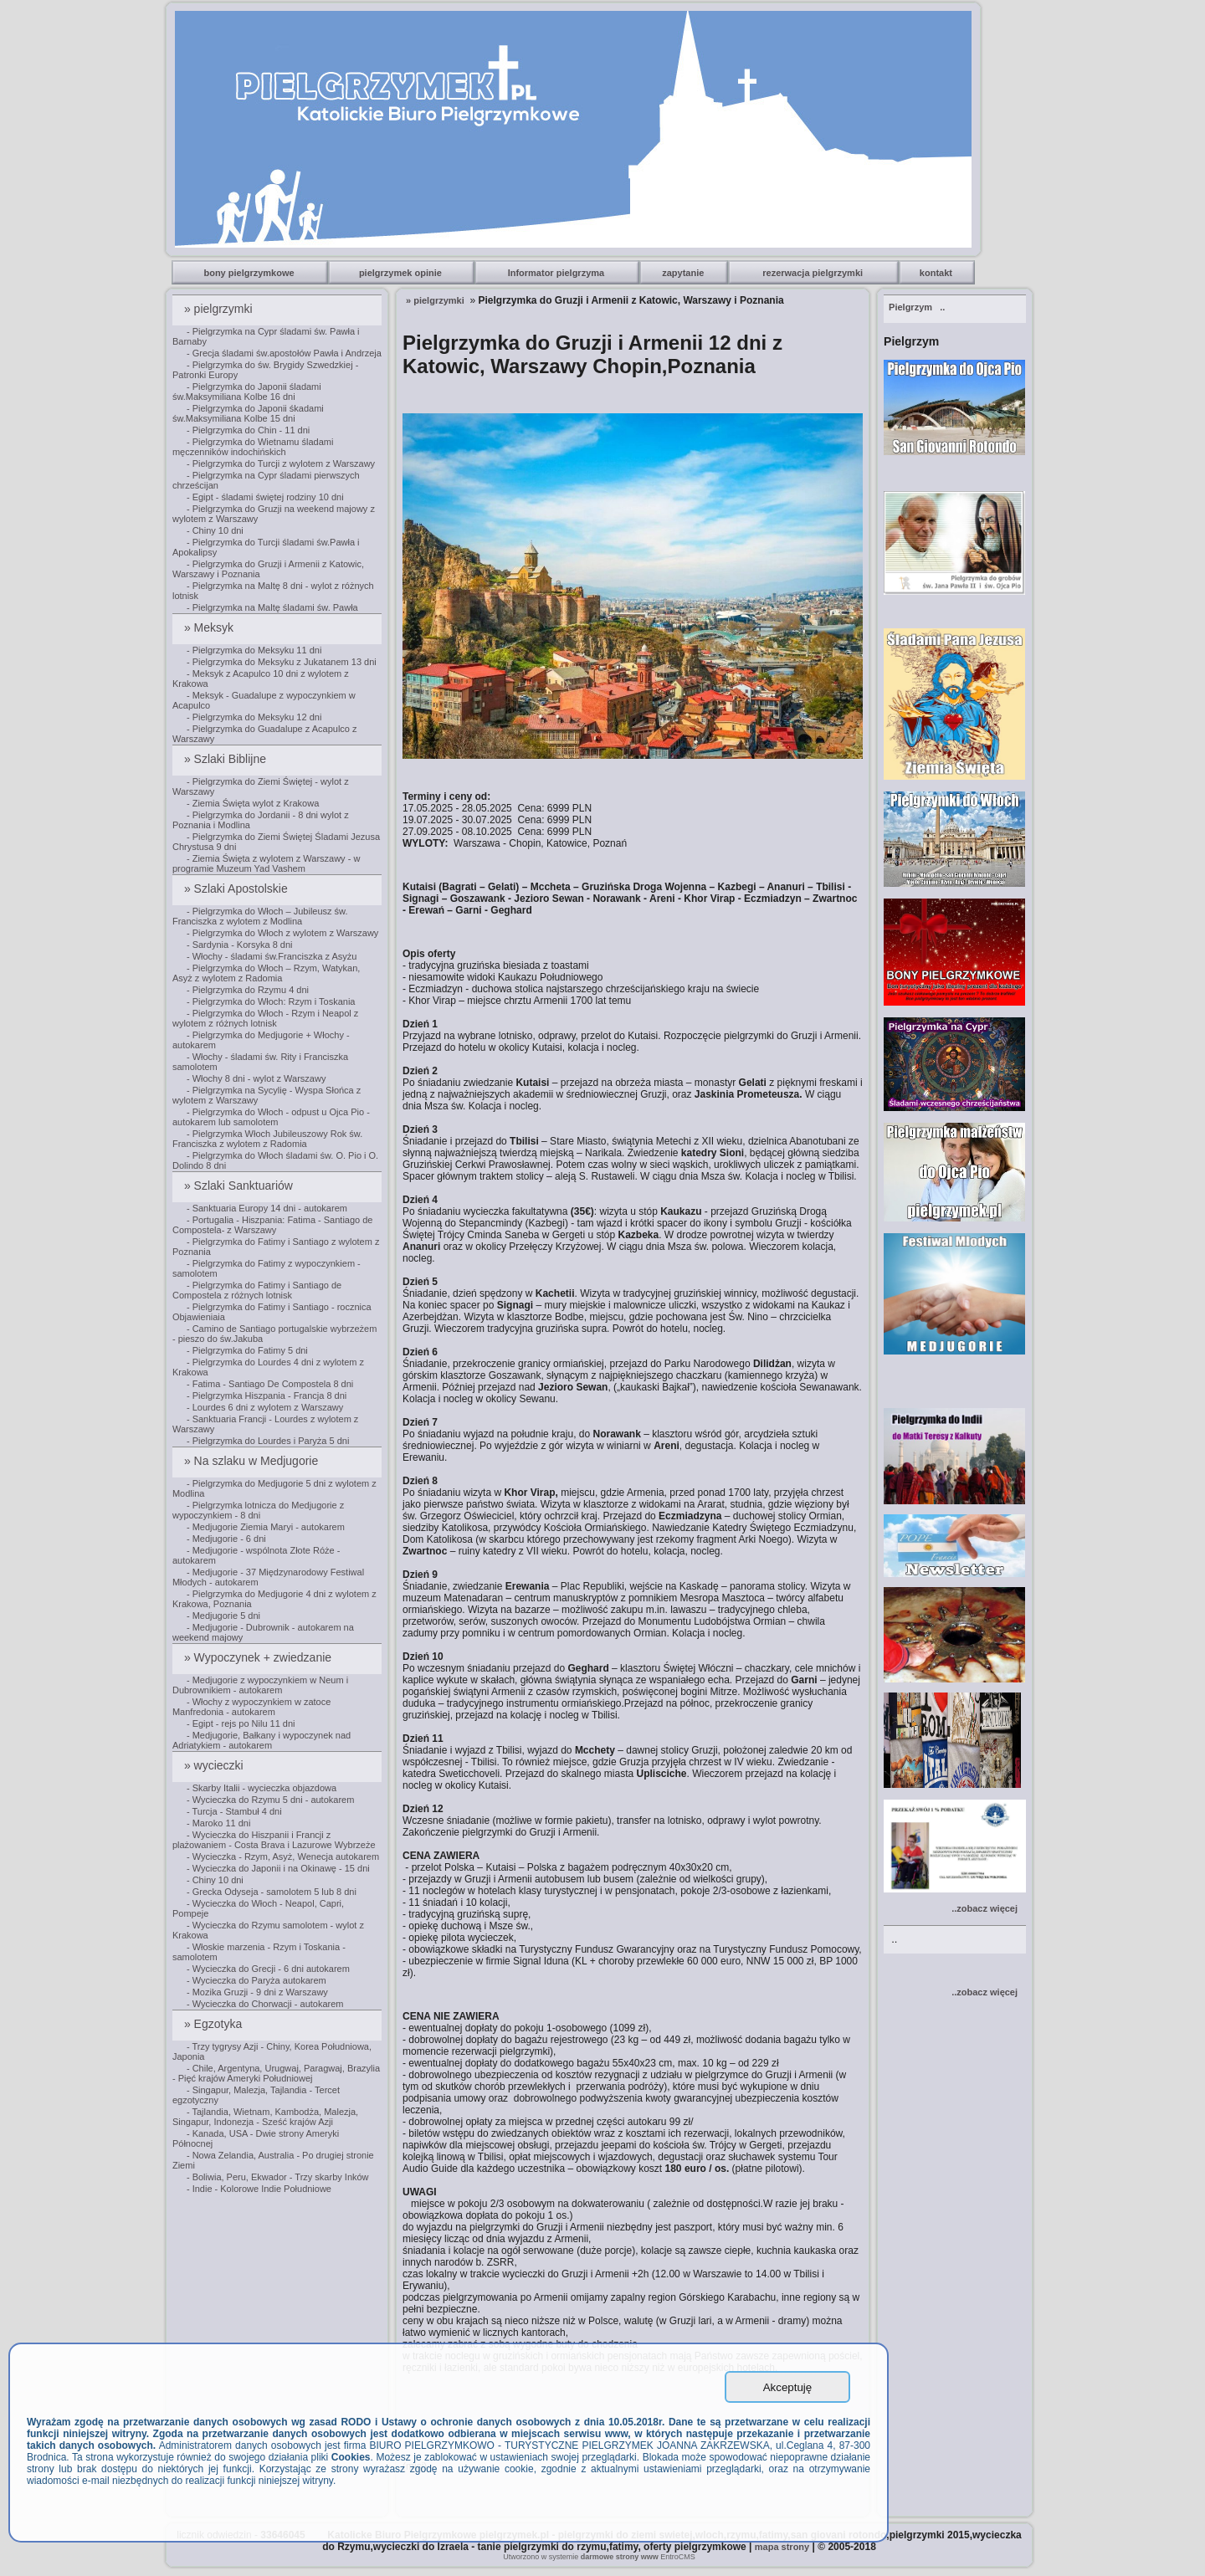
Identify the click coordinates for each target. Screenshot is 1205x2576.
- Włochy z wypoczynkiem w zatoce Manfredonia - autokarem (251, 1707)
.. (917, 307)
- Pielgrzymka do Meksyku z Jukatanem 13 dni (282, 662)
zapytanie (684, 273)
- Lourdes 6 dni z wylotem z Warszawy (265, 1407)
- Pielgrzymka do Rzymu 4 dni (248, 990)
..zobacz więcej (984, 1908)
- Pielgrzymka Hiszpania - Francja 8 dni (266, 1395)
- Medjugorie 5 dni (223, 1616)
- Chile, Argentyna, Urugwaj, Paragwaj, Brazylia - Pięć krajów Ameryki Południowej (276, 2073)
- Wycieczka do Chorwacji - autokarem (265, 2004)
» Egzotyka (214, 2024)
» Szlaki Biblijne (226, 759)
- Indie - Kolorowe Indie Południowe (259, 2189)
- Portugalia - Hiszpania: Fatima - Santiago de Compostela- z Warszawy (272, 1225)
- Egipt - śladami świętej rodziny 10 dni (265, 497)
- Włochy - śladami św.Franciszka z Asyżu (272, 956)
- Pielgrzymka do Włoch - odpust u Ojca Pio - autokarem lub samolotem (271, 1117)
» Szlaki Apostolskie (237, 888)
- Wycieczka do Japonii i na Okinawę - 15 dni (278, 1868)
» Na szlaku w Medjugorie (252, 1460)
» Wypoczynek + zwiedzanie (259, 1657)
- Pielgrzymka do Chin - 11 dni (248, 430)
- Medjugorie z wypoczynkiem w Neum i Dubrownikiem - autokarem (260, 1685)
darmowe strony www (620, 2557)
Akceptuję (788, 2387)
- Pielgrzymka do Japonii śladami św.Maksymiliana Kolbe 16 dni (246, 392)
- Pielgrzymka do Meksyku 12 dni (254, 717)
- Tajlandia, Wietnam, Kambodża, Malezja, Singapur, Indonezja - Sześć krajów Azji (265, 2117)
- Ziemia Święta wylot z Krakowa (253, 803)
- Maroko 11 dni (218, 1823)
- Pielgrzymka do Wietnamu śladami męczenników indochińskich (252, 447)
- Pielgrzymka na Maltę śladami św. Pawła (272, 607)
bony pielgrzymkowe (249, 273)
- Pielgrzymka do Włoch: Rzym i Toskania (271, 1001)
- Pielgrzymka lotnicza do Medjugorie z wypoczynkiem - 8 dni (258, 1510)
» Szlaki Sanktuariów (240, 1185)
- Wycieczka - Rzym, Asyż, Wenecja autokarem (283, 1856)
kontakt (937, 273)
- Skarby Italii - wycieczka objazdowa (261, 1788)
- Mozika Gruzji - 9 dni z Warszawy (257, 1992)
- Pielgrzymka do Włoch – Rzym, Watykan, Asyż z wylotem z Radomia (266, 973)
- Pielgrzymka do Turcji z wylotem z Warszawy (281, 463)
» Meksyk (210, 627)
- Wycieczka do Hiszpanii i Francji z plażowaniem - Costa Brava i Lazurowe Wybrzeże (274, 1840)
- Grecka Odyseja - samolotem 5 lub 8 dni (271, 1892)
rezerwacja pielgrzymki (813, 273)
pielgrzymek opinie (401, 273)
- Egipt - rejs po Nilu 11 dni (241, 1723)
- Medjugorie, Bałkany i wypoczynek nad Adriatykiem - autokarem (261, 1740)
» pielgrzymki (220, 308)
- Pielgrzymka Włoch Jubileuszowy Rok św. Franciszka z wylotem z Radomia (267, 1139)
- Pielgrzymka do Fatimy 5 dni (247, 1350)
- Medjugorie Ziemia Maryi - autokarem (266, 1527)
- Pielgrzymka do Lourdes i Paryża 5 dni (268, 1441)
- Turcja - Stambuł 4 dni (234, 1811)
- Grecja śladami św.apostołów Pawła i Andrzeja (284, 353)
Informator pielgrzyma (558, 273)
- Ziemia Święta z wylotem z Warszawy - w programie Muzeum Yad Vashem (266, 863)
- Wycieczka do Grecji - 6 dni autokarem (268, 1969)
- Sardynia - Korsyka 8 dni (240, 945)
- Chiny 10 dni (215, 530)
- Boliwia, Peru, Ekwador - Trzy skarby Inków (278, 2177)
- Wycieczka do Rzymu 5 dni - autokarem (270, 1800)
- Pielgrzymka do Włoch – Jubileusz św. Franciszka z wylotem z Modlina (260, 916)
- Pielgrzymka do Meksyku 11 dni (254, 650)
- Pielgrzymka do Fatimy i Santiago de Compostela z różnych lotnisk (256, 1290)
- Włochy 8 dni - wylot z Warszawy (256, 1078)
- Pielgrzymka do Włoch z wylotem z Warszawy (282, 933)
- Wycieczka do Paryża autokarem (256, 1980)
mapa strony (782, 2547)
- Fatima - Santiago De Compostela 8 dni (270, 1384)
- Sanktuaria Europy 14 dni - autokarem (267, 1208)
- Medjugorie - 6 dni (226, 1539)
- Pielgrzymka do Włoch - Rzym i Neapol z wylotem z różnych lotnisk (265, 1018)
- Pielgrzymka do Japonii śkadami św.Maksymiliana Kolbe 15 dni (248, 413)
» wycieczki (215, 1765)
